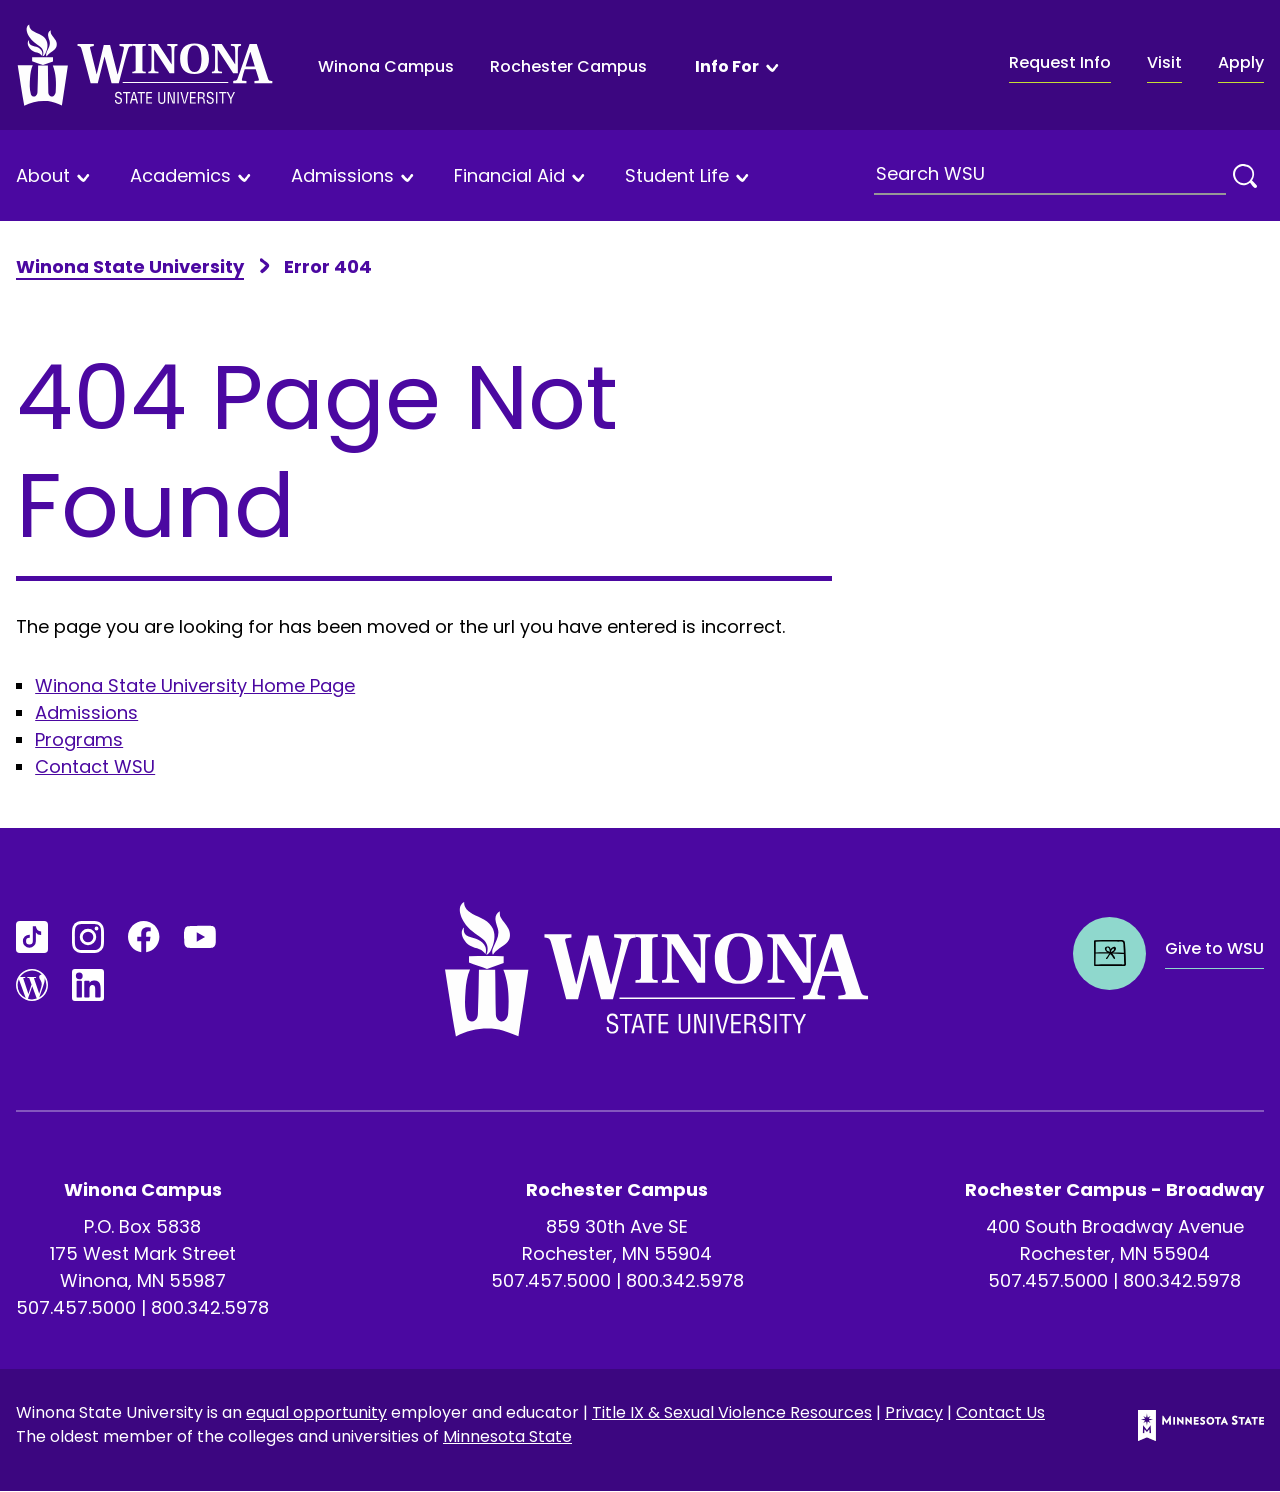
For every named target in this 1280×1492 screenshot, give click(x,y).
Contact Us (1000, 1412)
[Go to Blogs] (32, 985)
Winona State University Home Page (195, 685)
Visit (1164, 62)
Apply (1241, 62)
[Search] (1245, 176)
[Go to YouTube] (200, 937)
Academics (180, 176)
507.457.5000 (76, 1307)
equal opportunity (316, 1412)
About (43, 176)
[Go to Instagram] (88, 937)
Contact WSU (95, 766)
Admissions (342, 176)
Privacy (914, 1412)
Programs (79, 739)
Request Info (1060, 62)
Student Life (677, 176)
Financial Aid (509, 176)
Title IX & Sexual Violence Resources (732, 1412)
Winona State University (130, 266)
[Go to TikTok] (32, 937)
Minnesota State (507, 1436)
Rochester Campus (568, 66)
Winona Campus (386, 66)
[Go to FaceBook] (144, 937)
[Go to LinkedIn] (88, 985)
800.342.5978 (210, 1307)
